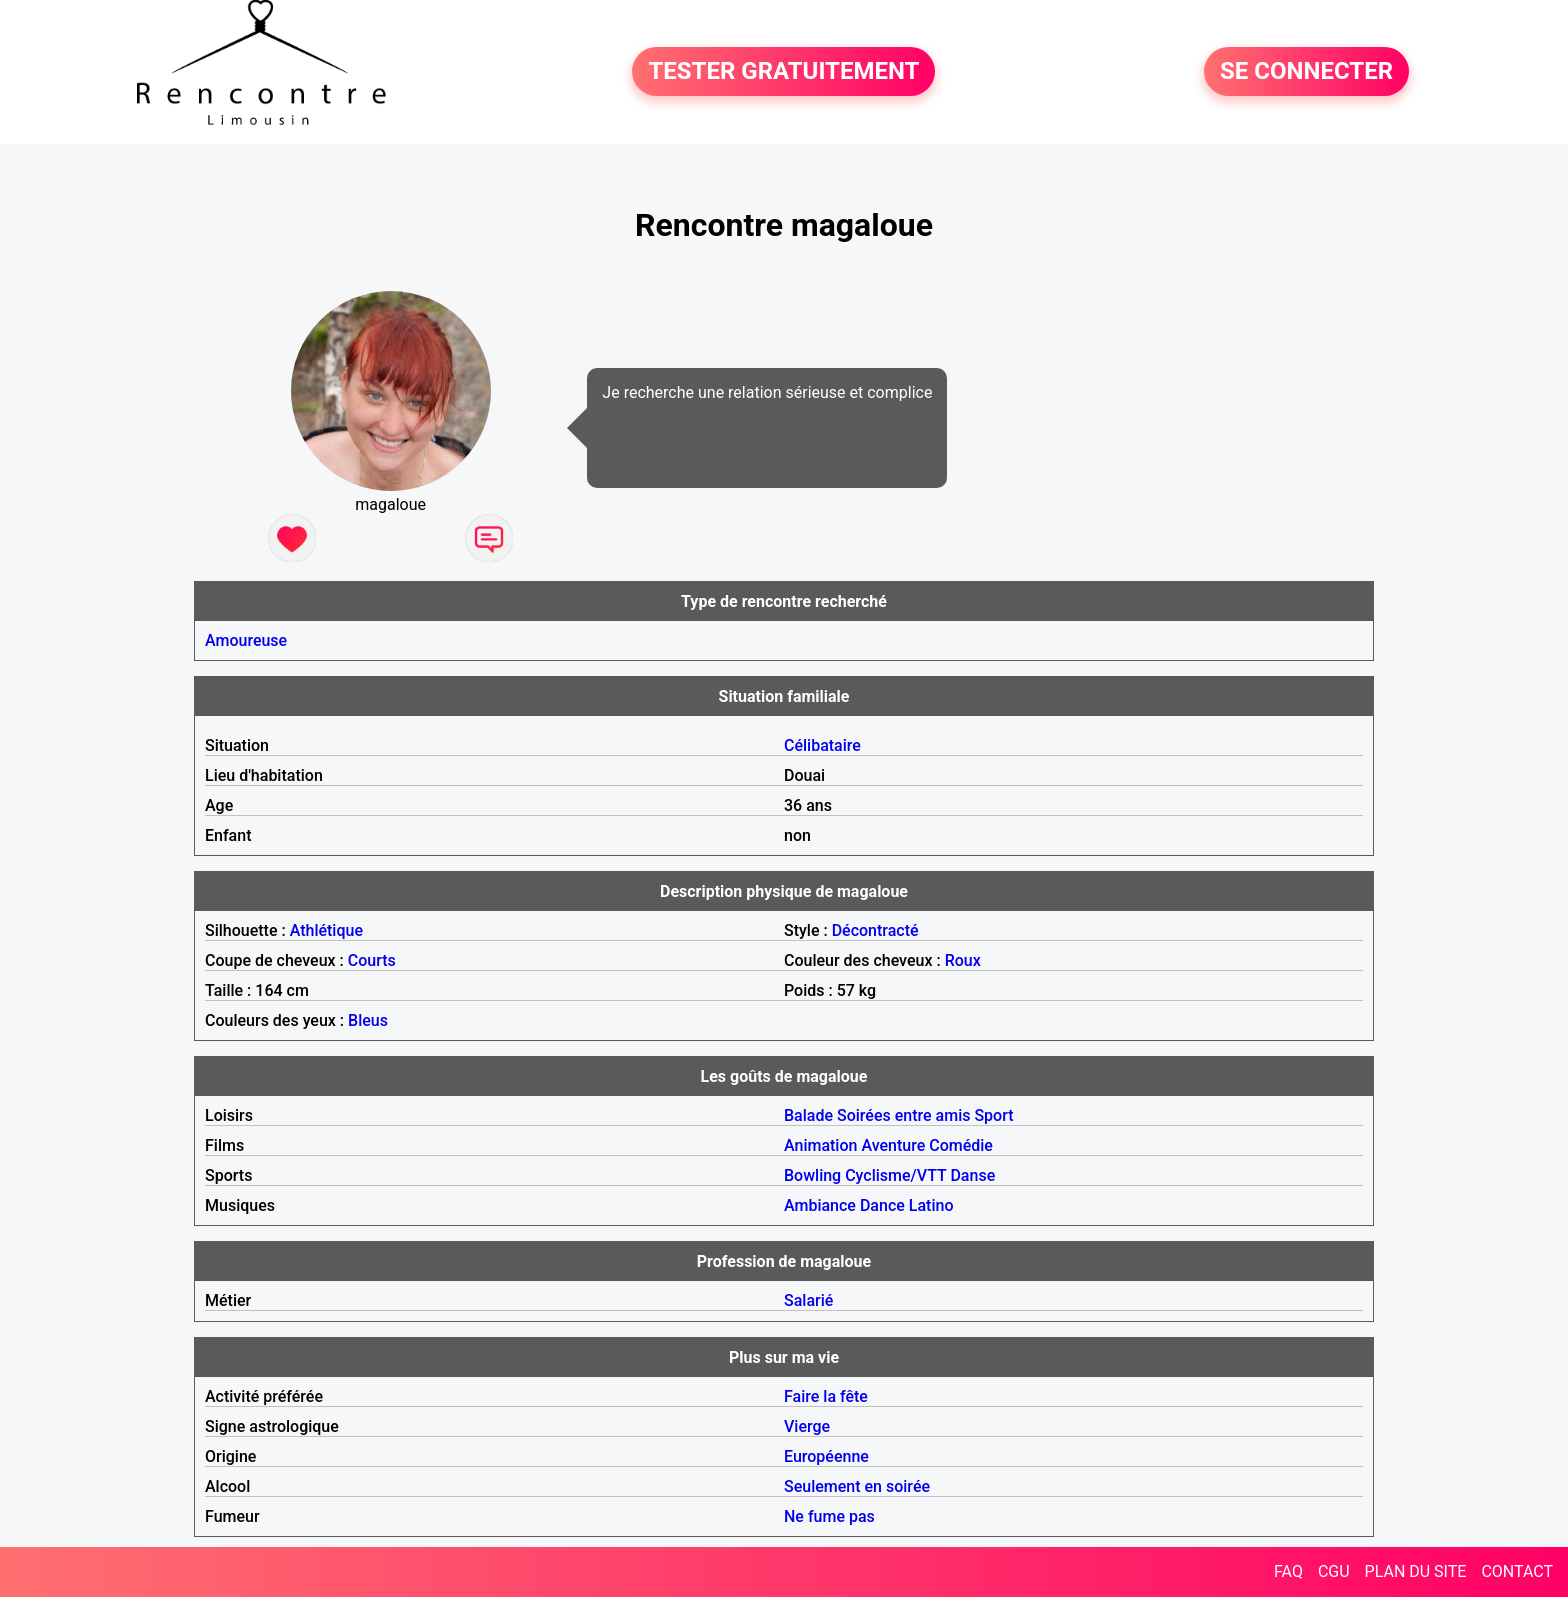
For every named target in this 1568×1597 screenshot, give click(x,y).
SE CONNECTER (1306, 72)
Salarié (808, 1300)
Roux (963, 960)
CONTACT (1517, 1571)
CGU (1334, 1571)
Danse (972, 1175)
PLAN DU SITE (1416, 1571)
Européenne (826, 1456)
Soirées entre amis (903, 1115)
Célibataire (822, 745)
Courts (372, 960)
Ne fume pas (829, 1516)
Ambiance (820, 1205)
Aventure (893, 1145)
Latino (931, 1205)
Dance (882, 1205)
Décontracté (875, 930)
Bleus (368, 1020)
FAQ (1288, 1571)
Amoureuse (246, 640)
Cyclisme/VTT (895, 1175)
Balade (808, 1115)
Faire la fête (826, 1396)
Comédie (961, 1145)
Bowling (812, 1175)
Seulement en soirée (857, 1486)
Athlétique (326, 930)
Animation (820, 1145)
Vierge (807, 1426)
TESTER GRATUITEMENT (783, 72)
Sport (993, 1115)
